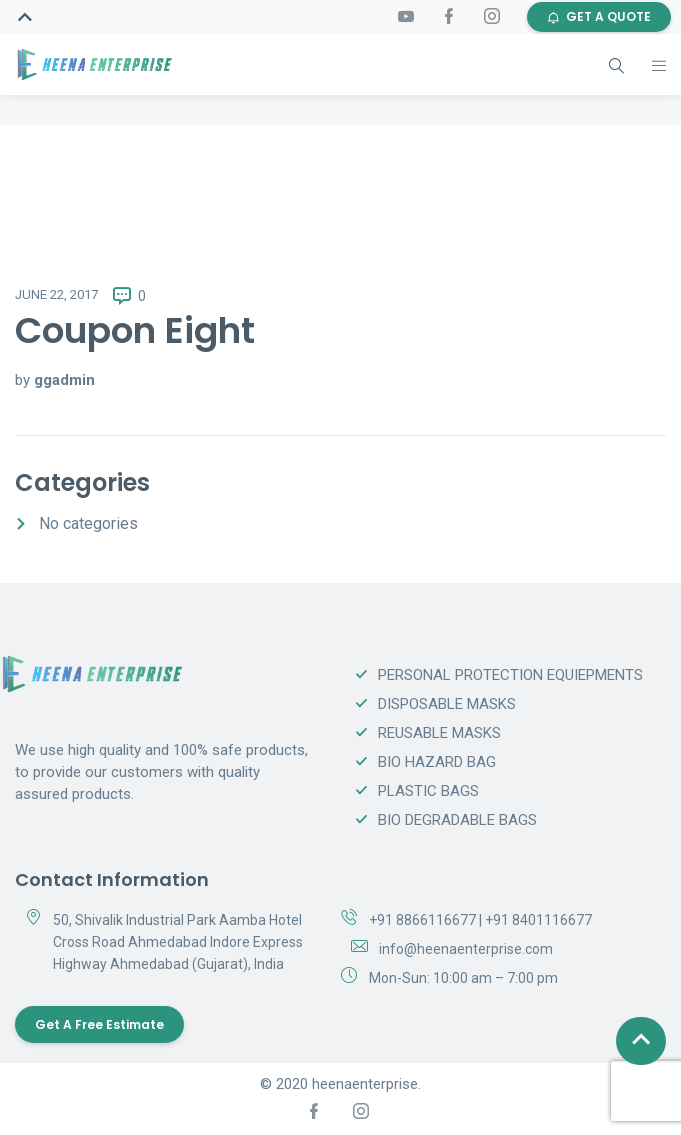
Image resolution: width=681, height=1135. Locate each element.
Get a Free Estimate (99, 1024)
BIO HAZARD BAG (437, 762)
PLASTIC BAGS (428, 791)
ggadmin (64, 380)
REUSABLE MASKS (439, 733)
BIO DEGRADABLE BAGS (457, 820)
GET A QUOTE (599, 16)
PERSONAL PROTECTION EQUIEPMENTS (510, 675)
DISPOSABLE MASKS (447, 704)
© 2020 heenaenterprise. (340, 1084)
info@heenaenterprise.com (466, 949)
